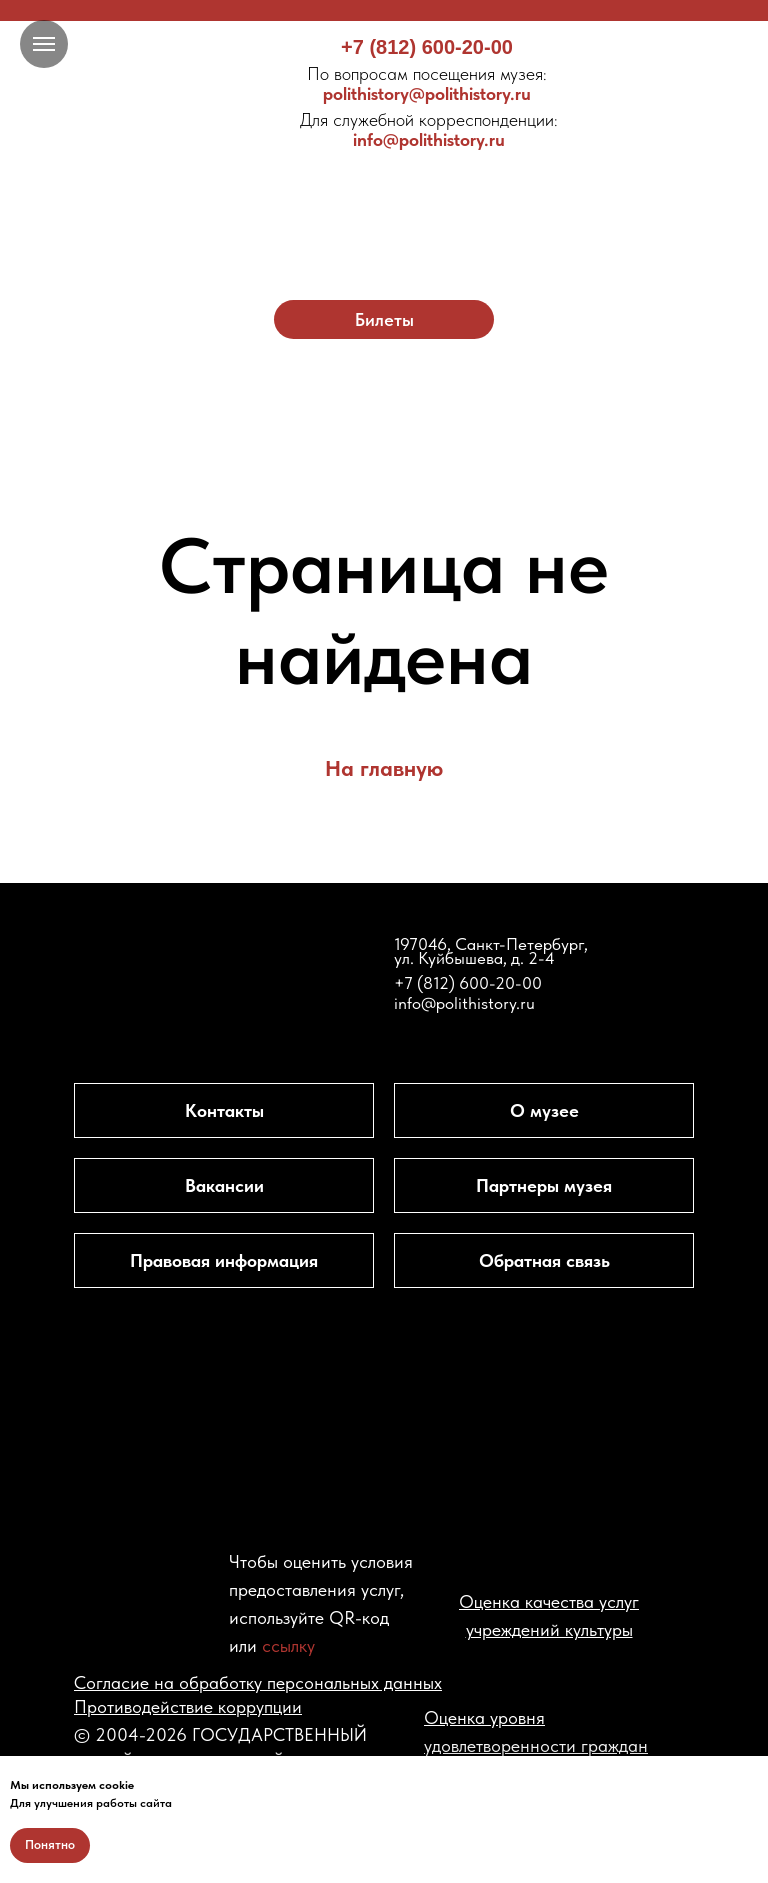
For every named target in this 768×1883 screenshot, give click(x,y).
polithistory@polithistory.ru (427, 83)
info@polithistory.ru (429, 129)
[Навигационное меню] (44, 44)
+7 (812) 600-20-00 (427, 47)
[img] (384, 197)
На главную (384, 768)
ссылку (288, 1645)
